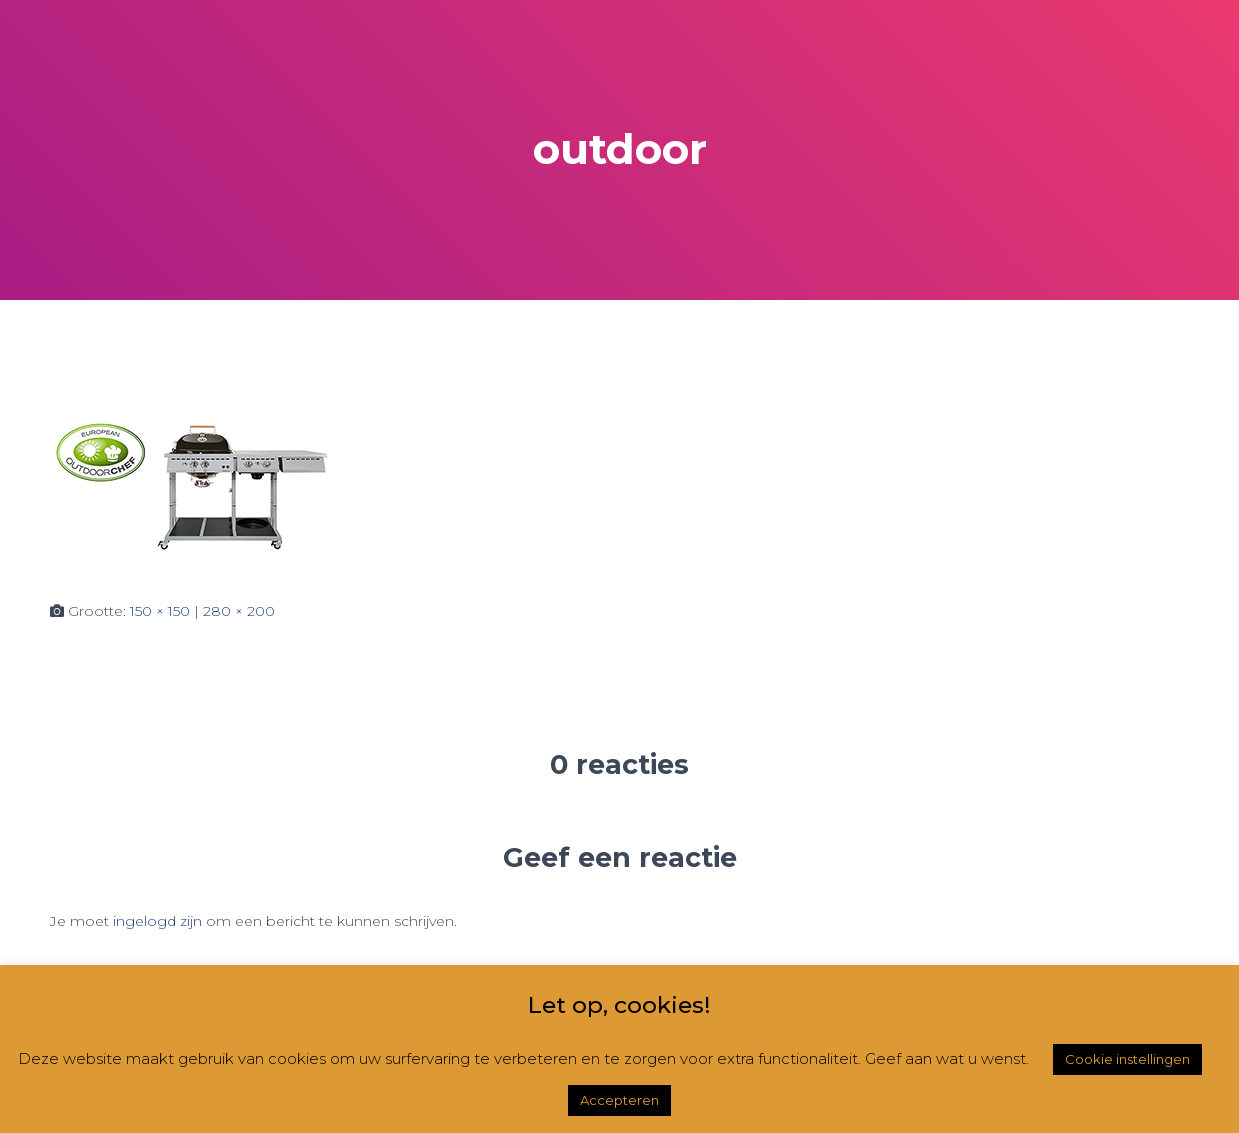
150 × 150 (160, 611)
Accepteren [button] (619, 1100)
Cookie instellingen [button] (1127, 1059)
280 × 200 (239, 611)
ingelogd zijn (157, 921)
